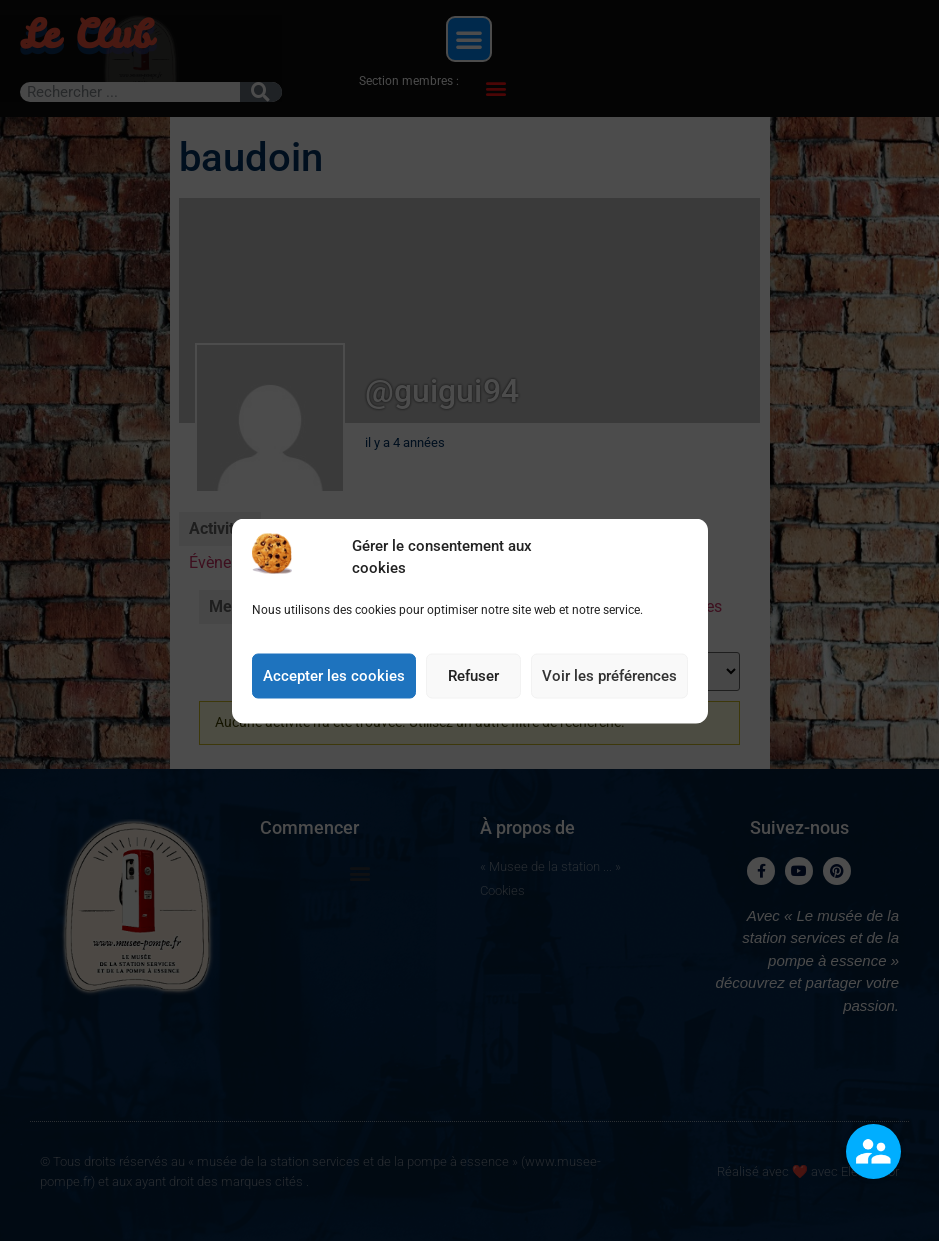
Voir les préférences (609, 676)
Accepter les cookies (334, 676)
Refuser (473, 676)
